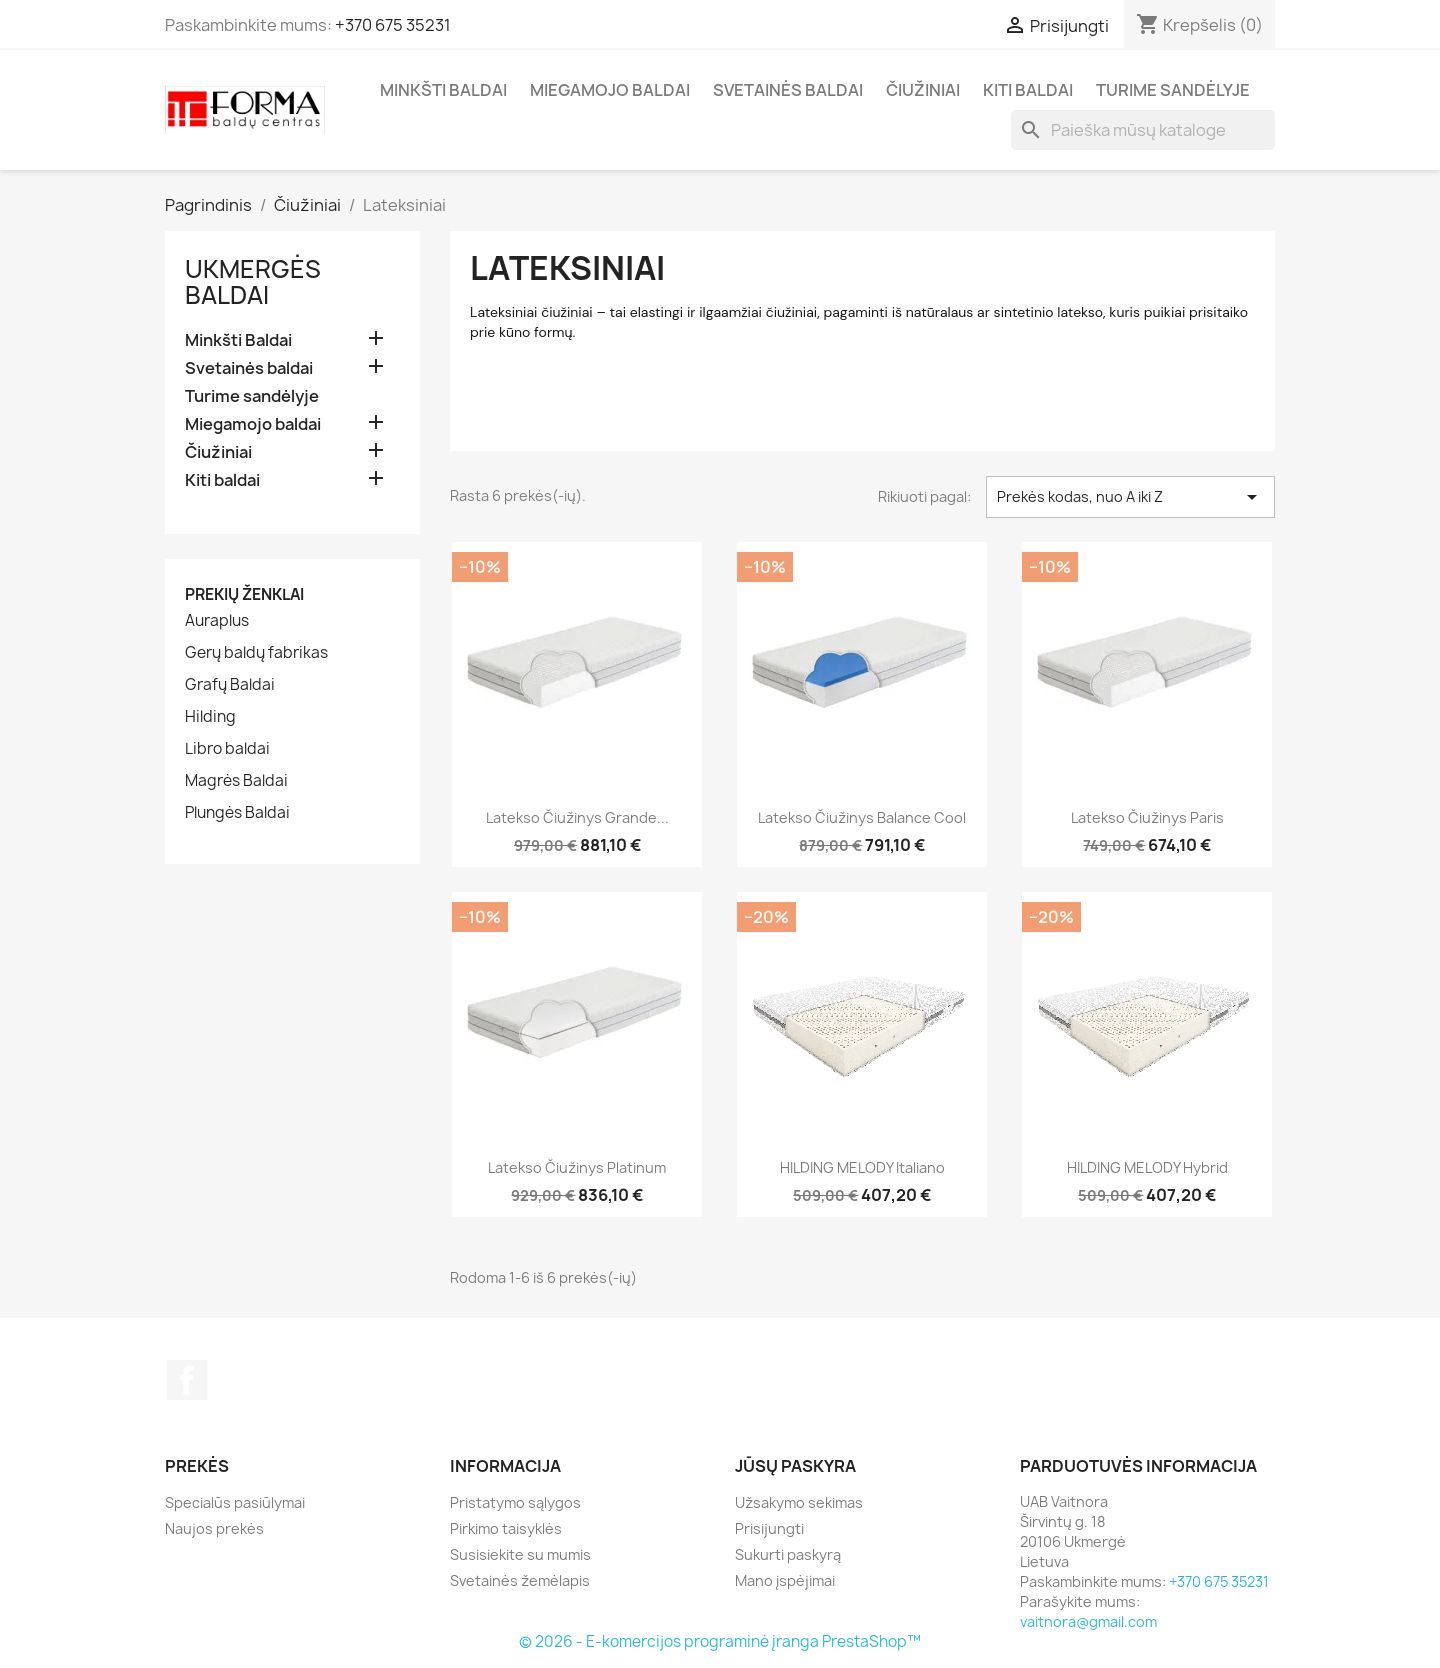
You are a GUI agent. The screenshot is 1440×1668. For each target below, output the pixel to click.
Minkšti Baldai (443, 90)
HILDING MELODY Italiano (862, 1167)
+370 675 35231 (393, 25)
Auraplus (217, 621)
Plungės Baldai (237, 813)
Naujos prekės (214, 1528)
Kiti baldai (1028, 90)
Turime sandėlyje (1173, 90)
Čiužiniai (923, 90)
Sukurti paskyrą (788, 1554)
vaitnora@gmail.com (1088, 1621)
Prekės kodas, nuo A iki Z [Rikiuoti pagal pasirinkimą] (1130, 497)
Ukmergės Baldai (253, 282)
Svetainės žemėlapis (520, 1580)
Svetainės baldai (788, 90)
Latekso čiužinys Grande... (577, 817)
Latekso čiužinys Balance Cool (862, 817)
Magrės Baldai (236, 781)
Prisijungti (769, 1528)
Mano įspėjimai (785, 1580)
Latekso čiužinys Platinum (577, 1167)
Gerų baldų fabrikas (256, 653)
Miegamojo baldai (610, 90)
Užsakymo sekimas (799, 1502)
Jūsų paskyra (795, 1466)
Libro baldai (227, 749)
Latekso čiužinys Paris (1147, 817)
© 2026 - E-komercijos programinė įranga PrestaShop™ (720, 1641)
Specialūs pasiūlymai (235, 1502)
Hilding (210, 717)
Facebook (187, 1380)
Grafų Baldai (230, 685)
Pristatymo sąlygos (515, 1502)
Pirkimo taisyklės (506, 1528)
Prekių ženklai (244, 594)
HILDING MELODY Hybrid (1147, 1167)
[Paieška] (1143, 130)
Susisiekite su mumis (520, 1554)
